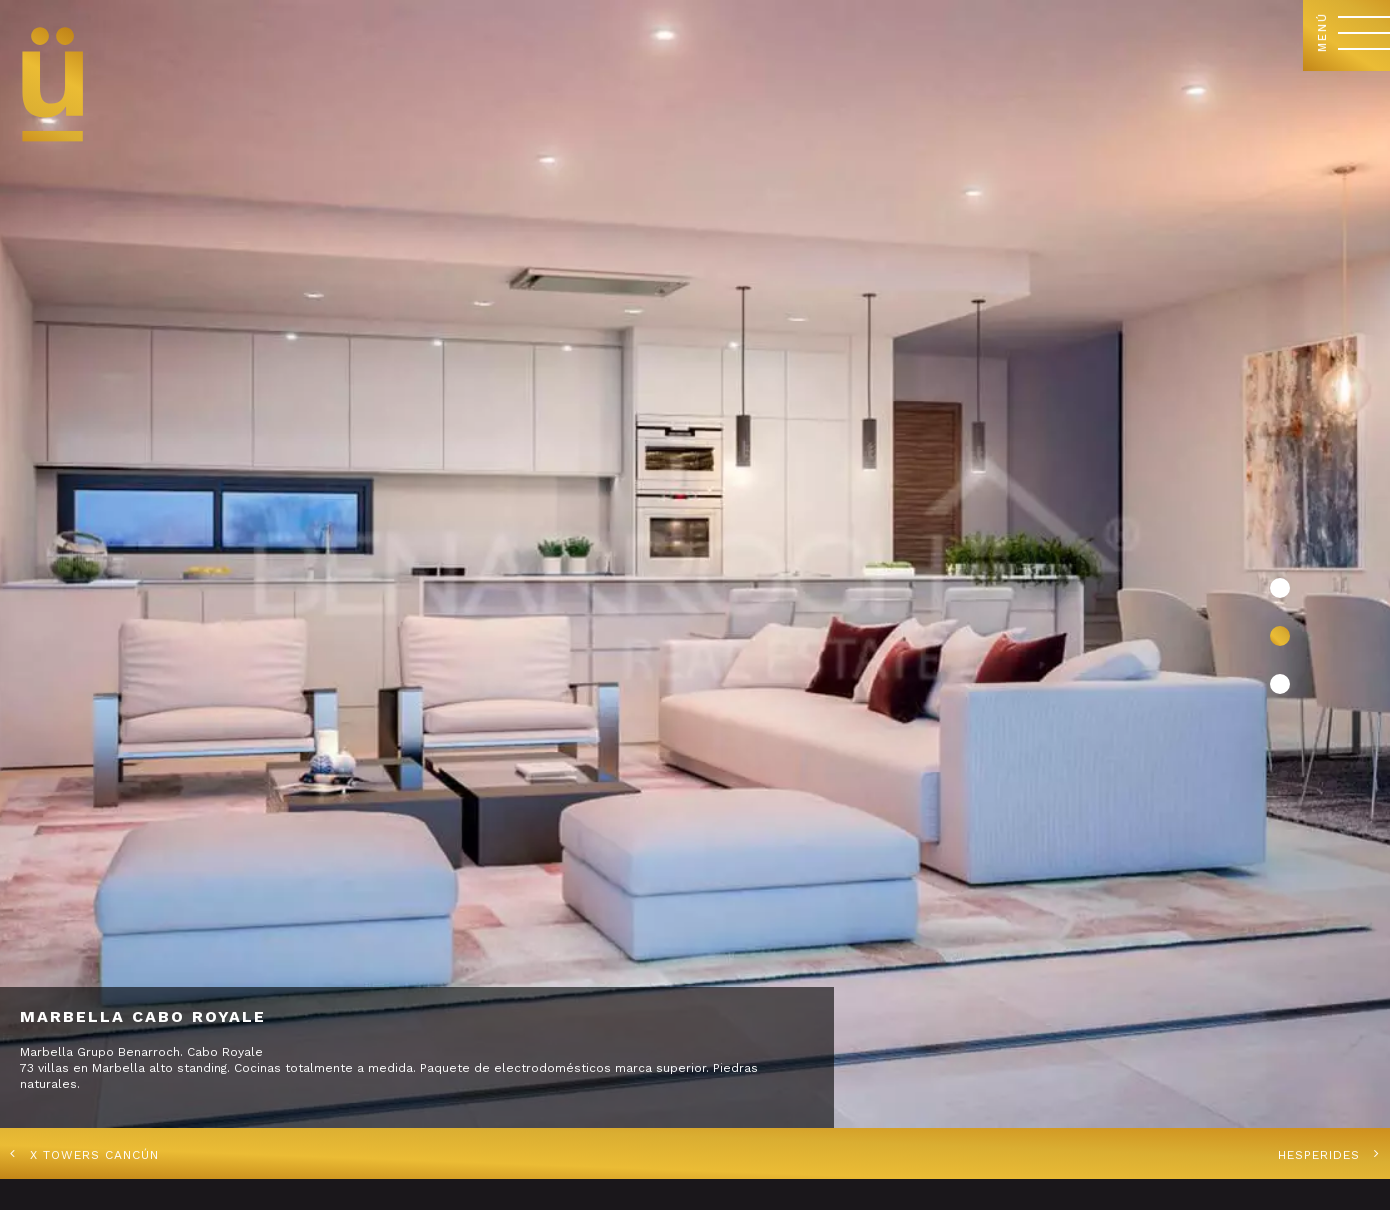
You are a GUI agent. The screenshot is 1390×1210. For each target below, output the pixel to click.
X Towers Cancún (94, 1155)
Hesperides (1319, 1155)
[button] (1280, 588)
